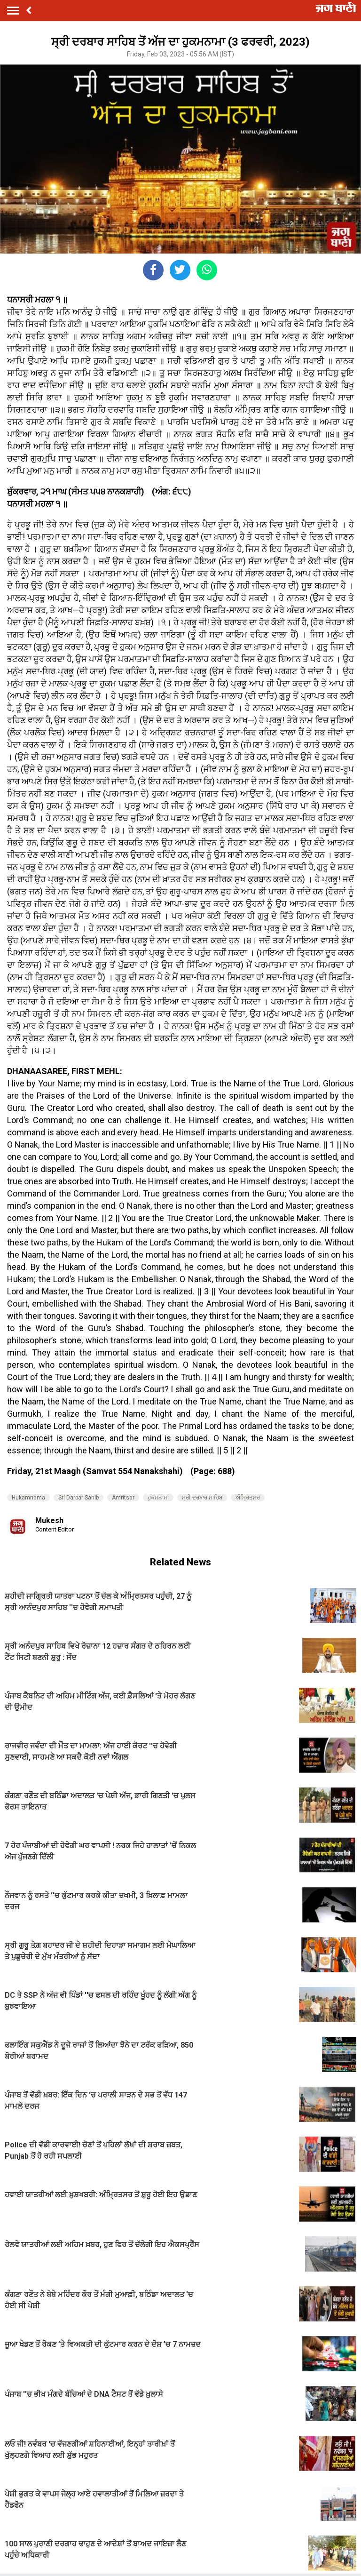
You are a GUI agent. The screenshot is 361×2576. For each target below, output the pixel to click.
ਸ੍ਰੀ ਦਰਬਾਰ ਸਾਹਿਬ (202, 1497)
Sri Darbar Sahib (78, 1497)
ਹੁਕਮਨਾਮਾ (158, 1497)
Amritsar (123, 1497)
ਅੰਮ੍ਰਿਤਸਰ (247, 1497)
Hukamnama (28, 1497)
